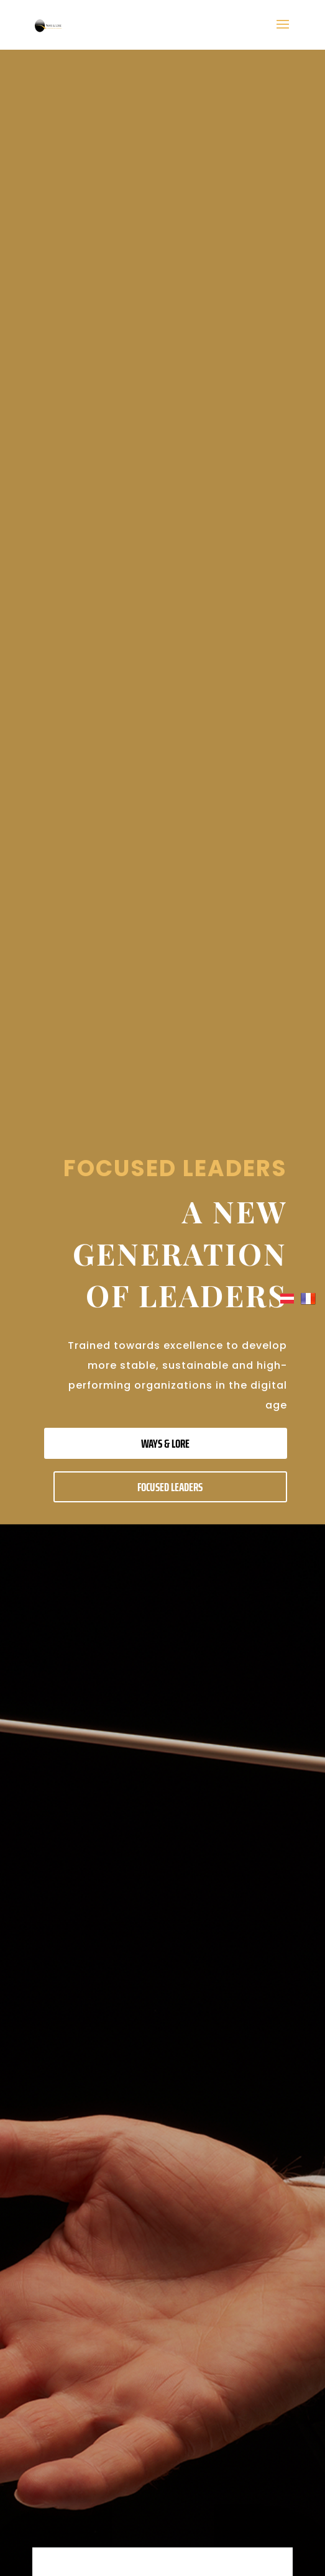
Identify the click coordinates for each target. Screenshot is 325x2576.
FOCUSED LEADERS (170, 1487)
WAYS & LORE (165, 1443)
